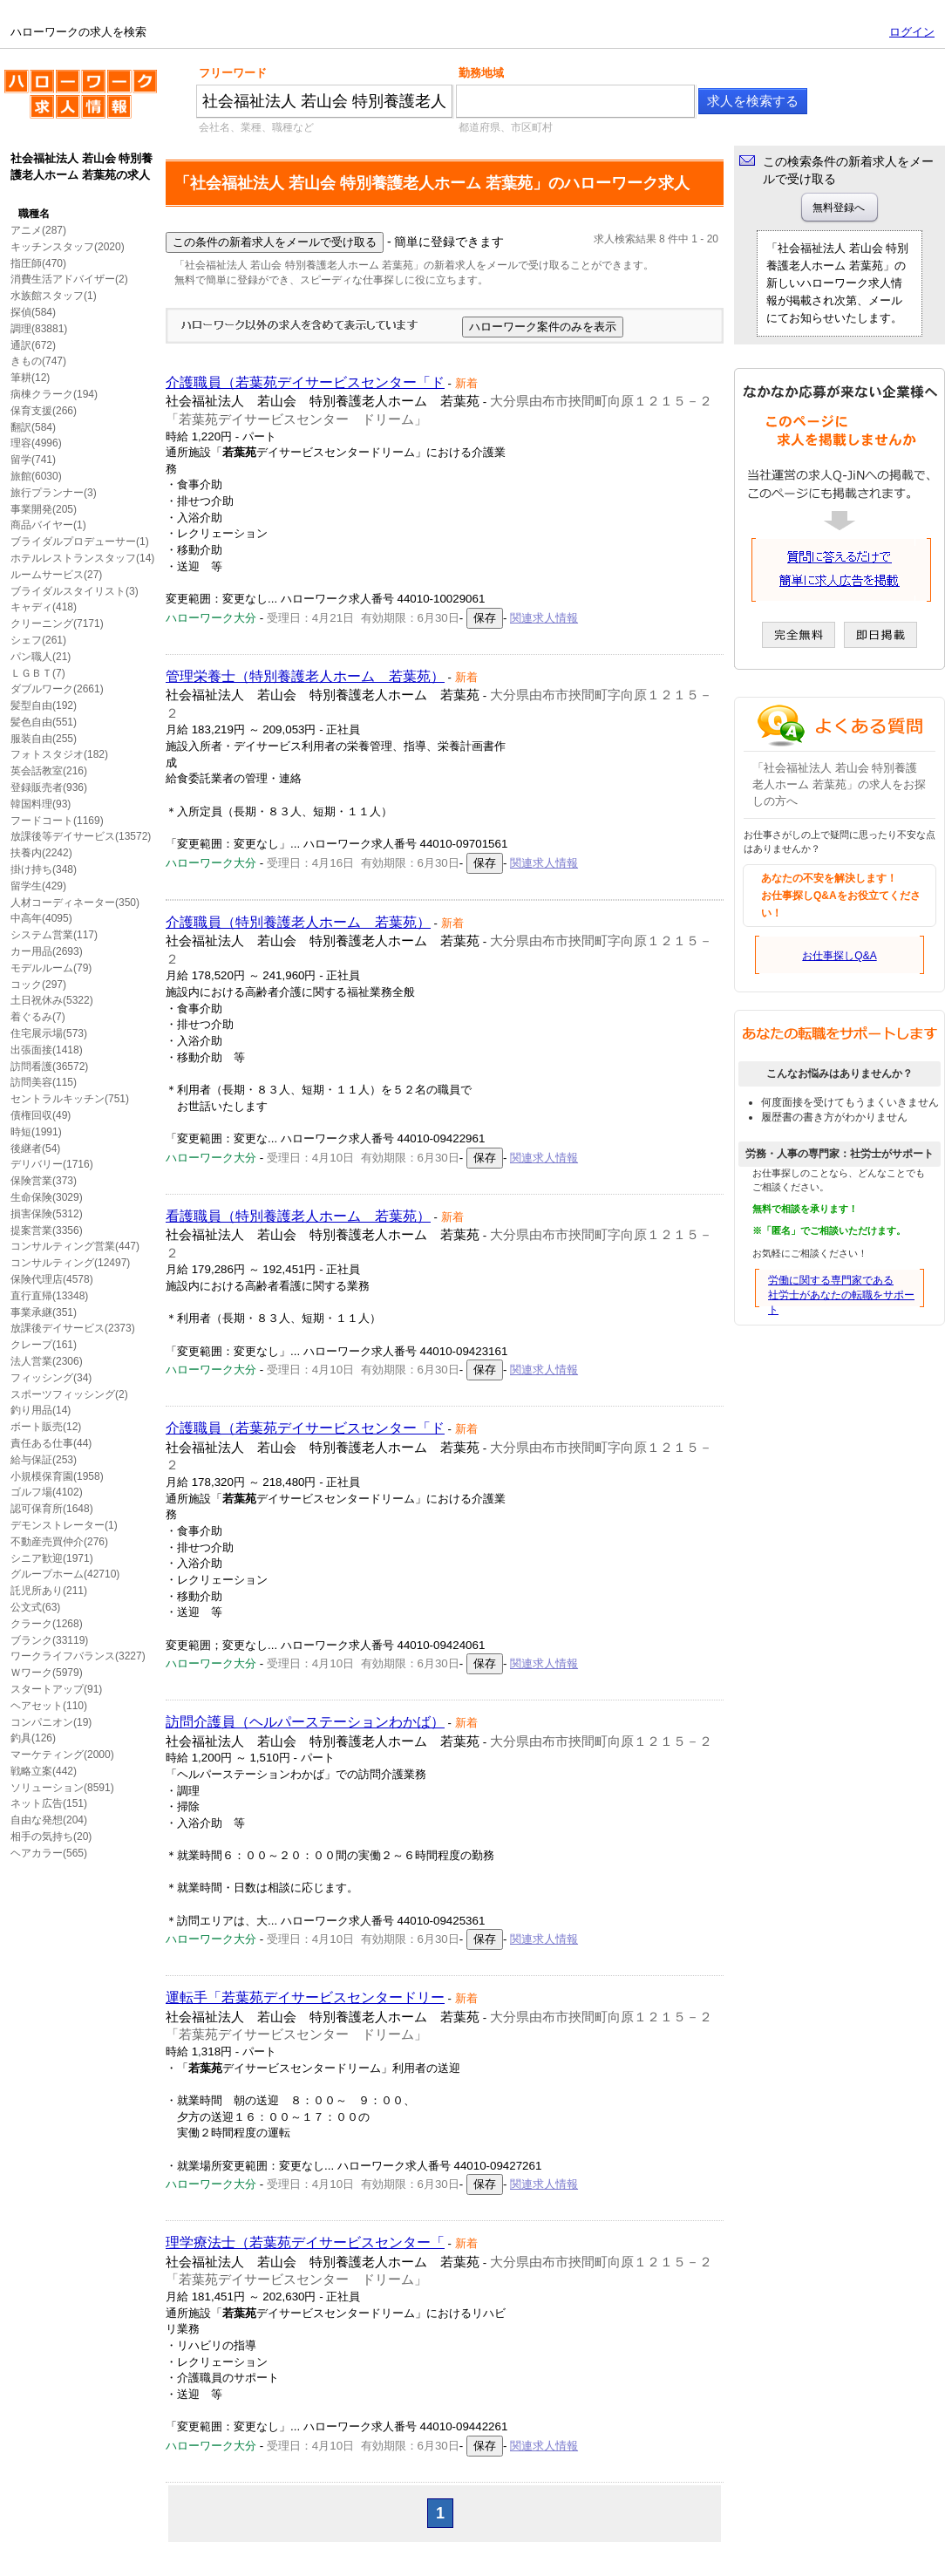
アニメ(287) (38, 230)
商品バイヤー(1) (48, 525)
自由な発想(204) (48, 1820)
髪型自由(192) (43, 705)
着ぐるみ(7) (37, 1017)
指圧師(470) (38, 263)
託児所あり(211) (48, 1590)
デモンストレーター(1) (64, 1525)
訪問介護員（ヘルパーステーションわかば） (305, 1721)
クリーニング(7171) (57, 623)
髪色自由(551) (43, 722)
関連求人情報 (544, 617)
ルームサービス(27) (56, 575)
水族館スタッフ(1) (53, 296)
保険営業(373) (43, 1181)
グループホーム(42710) (64, 1574)
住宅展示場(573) (48, 1033)
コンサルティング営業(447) (74, 1246)
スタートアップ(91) (56, 1689)
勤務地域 (481, 72)
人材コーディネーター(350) (74, 902)
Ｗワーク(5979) (46, 1672)
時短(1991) (36, 1132)
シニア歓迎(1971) (51, 1558)
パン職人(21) (40, 657)
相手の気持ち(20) (51, 1836)
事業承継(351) (43, 1312)
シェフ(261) (38, 640)
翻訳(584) (33, 427)
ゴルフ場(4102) (46, 1492)
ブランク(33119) (49, 1640)
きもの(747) (38, 361)
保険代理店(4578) (51, 1279)
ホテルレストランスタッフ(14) (82, 558)
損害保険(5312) (46, 1214)
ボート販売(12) (45, 1427)
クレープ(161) (43, 1345)
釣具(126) (33, 1738)
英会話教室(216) (48, 771)
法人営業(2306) (46, 1361)
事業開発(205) (43, 509)
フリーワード (233, 72)
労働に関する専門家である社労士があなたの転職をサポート (841, 1295)
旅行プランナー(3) (53, 493)
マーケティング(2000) (62, 1754)
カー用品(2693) (46, 951)
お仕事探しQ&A (839, 956)
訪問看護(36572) (49, 1066)
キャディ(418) (43, 607)
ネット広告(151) (48, 1803)
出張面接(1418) (46, 1050)
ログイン (912, 31)
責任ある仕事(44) (51, 1443)
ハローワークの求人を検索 (80, 101)
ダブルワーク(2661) (57, 689)
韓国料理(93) (40, 804)
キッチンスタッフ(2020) (67, 247)
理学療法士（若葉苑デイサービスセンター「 (305, 2242)
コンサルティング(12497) (70, 1263)
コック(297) (38, 984)
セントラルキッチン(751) (69, 1099)
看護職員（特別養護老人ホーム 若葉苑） (298, 1216)
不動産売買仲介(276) (59, 1542)
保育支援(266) (43, 411)
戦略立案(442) (43, 1771)
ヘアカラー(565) (48, 1853)
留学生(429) (38, 886)
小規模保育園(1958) (57, 1476)
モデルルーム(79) (51, 968)
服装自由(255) (43, 739)
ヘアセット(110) (48, 1706)
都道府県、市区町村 (506, 127)
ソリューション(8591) (62, 1788)
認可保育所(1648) (51, 1509)
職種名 (34, 214)
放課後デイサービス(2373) (72, 1328)
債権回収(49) (40, 1115)
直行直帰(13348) (49, 1296)
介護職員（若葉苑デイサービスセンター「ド (305, 382)
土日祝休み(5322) (51, 1000)
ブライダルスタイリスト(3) (74, 591)
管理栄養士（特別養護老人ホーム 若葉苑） (305, 676)
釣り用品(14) (40, 1410)
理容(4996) (36, 443)
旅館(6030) (36, 476)
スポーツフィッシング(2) (69, 1394)
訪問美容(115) (43, 1082)
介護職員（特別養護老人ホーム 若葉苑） (298, 922)
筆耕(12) (30, 377)
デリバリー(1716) (51, 1164)
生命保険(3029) (46, 1197)
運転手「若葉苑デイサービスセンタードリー (305, 1997)
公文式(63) (35, 1607)
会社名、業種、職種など (256, 127)
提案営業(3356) (46, 1230)
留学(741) (33, 459)
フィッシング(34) (51, 1378)
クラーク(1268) (46, 1624)
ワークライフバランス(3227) (78, 1656)
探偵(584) (33, 312)
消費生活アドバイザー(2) (69, 279)
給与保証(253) (43, 1460)
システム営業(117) (54, 935)
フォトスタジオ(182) (59, 754)
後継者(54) (35, 1148)
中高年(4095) (41, 918)
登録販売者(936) (48, 787)
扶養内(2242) (41, 853)
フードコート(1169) (57, 820)
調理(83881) (38, 329)
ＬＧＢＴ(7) (37, 673)
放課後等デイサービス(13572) (80, 836)
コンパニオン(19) (51, 1722)
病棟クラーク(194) (54, 394)
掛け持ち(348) (43, 869)
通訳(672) (33, 345)
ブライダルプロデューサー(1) (79, 541)
